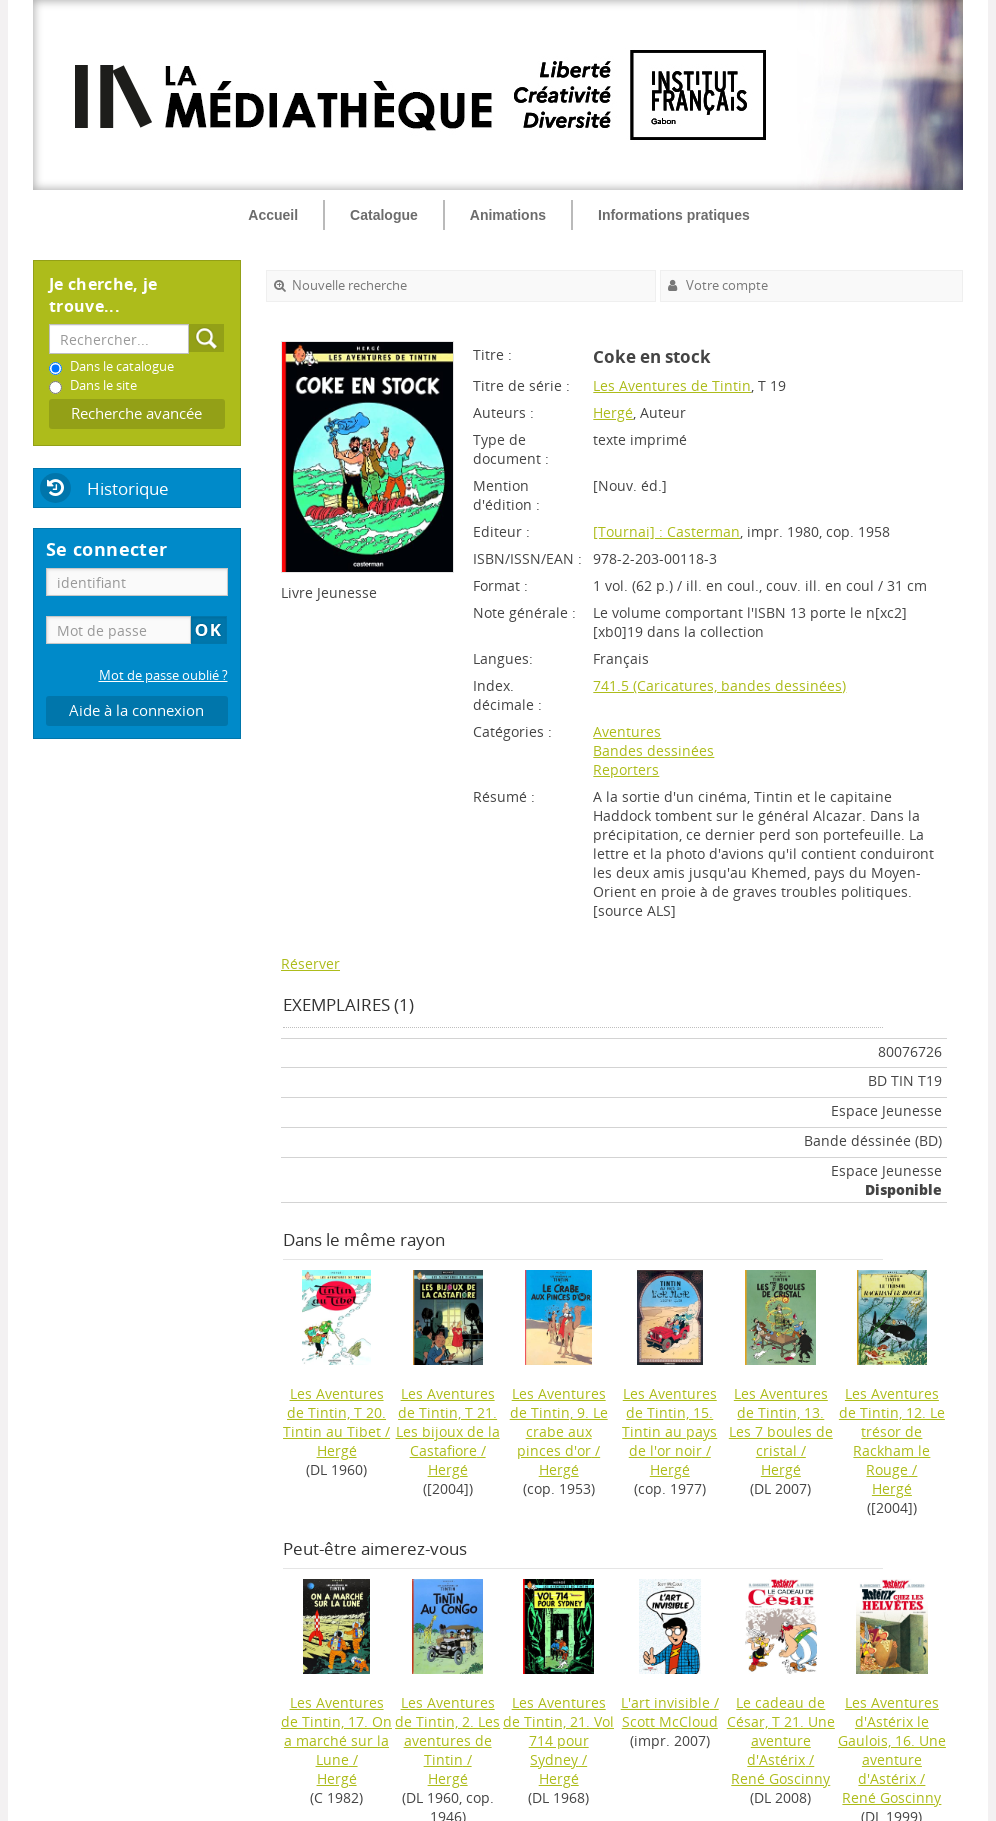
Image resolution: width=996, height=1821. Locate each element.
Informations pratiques (674, 215)
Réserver (310, 963)
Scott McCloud (670, 1721)
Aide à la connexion (136, 710)
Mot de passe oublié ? (163, 675)
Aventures (627, 731)
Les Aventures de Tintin (672, 385)
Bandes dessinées (653, 750)
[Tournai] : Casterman (666, 531)
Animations (508, 215)
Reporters (626, 769)
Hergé (613, 412)
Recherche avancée (136, 413)
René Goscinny (780, 1778)
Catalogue (384, 215)
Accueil (273, 215)
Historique (128, 488)
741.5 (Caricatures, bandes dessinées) (719, 685)
